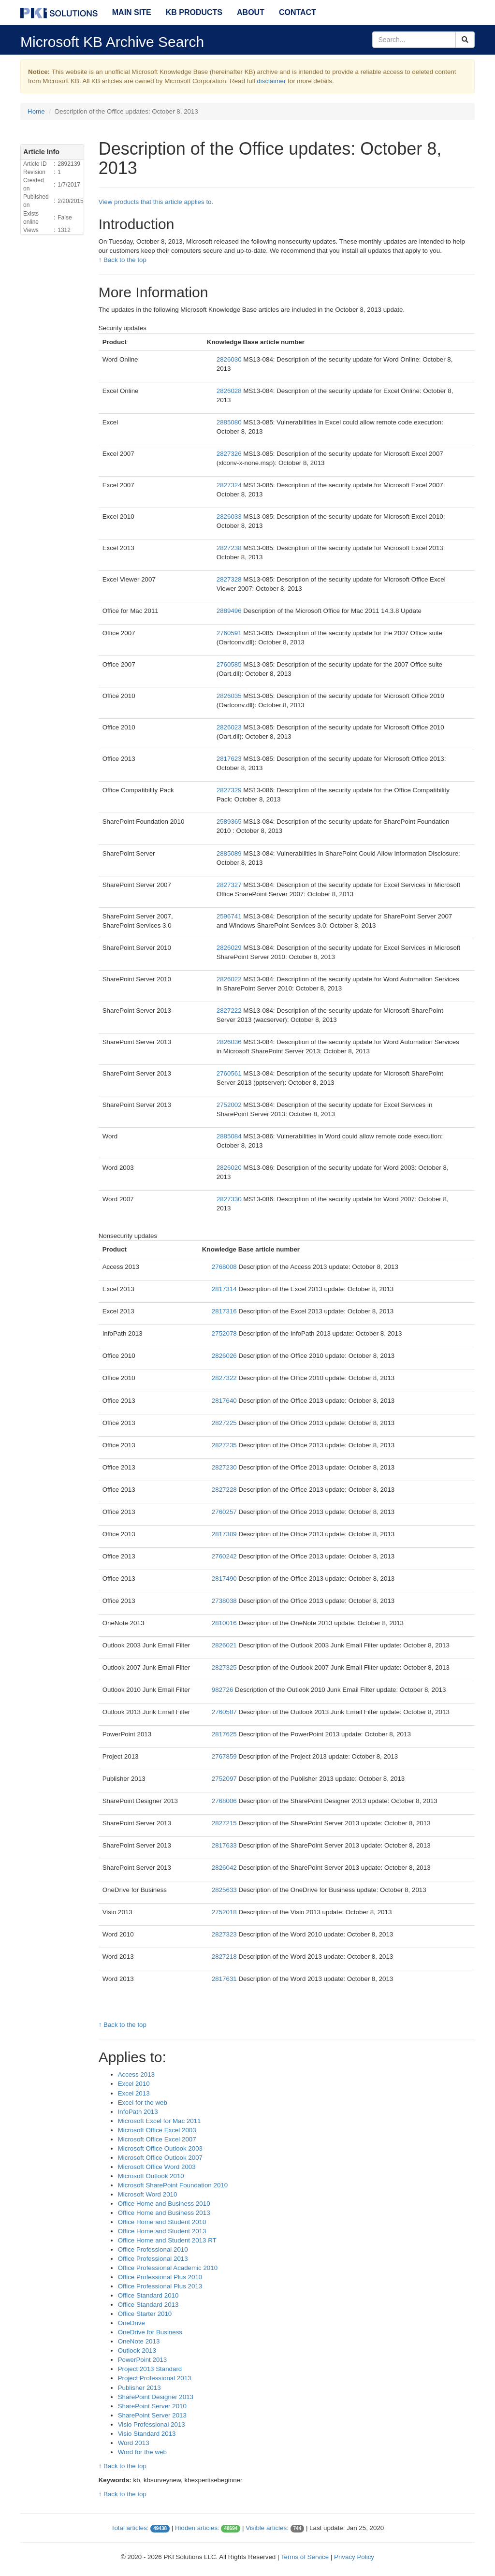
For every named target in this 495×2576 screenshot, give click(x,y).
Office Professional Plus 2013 (160, 2286)
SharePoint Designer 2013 (155, 2397)
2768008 (225, 1266)
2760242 (225, 1556)
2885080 (230, 422)
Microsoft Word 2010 (147, 2194)
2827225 (225, 1422)
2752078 (225, 1333)
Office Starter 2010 (145, 2313)
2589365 (230, 821)
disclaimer (271, 81)
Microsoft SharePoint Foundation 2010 (173, 2185)
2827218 (225, 1956)
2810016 (225, 1623)
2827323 (225, 1934)
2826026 (225, 1355)
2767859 (225, 1756)
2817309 (225, 1534)
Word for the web (142, 2452)
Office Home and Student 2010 (162, 2222)
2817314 (225, 1289)
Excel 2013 (134, 2093)
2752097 (225, 1778)
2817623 (230, 758)
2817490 (225, 1578)
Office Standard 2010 (148, 2295)
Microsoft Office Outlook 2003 (160, 2148)
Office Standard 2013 (148, 2304)
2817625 (225, 1734)
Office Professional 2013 (153, 2258)
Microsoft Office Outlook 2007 (160, 2157)
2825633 (225, 1889)
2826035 (230, 695)
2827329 (230, 790)
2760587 (225, 1712)
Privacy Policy (354, 2557)
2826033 (230, 516)
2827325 (225, 1667)
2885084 (230, 1136)
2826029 (230, 947)
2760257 (225, 1511)
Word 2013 (133, 2442)
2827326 (230, 453)
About (250, 12)
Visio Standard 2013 (147, 2433)
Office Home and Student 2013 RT (167, 2240)
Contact (297, 12)
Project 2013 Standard (150, 2368)
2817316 (225, 1311)
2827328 (230, 579)
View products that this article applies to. (156, 201)
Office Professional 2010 (153, 2249)
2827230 (225, 1467)
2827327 (230, 884)
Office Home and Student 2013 (162, 2231)
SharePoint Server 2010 (152, 2406)
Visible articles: (267, 2528)
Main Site (131, 12)
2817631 (225, 1978)
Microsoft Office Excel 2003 (157, 2130)
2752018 (225, 1912)
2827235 (225, 1445)
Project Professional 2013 (154, 2378)
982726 (223, 1689)
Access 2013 (136, 2074)
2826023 (230, 727)
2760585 (230, 664)
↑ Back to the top (122, 259)
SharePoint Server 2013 (152, 2415)
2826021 (225, 1645)
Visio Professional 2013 (151, 2424)
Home (36, 111)
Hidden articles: (197, 2528)
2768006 (225, 1801)
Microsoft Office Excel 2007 (157, 2139)
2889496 (230, 610)
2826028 (230, 390)
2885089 (230, 853)
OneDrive (131, 2323)
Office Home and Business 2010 (164, 2203)
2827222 (230, 1010)
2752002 (230, 1104)
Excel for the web (142, 2102)
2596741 (230, 916)
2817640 (225, 1400)
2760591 (230, 633)
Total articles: (130, 2528)
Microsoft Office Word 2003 (157, 2166)
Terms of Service (305, 2557)
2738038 (225, 1600)
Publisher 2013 (139, 2387)
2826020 (230, 1167)
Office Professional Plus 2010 (160, 2277)
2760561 (230, 1073)
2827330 (230, 1199)
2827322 (225, 1378)
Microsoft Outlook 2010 (151, 2176)
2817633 (225, 1845)
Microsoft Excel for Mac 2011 (159, 2121)
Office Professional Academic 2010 (168, 2267)
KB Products (194, 12)
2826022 (230, 979)
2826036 (230, 1042)
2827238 (230, 548)
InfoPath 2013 (138, 2111)
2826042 (225, 1867)
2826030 (230, 359)
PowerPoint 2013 (142, 2359)
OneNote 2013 (139, 2341)
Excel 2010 (134, 2083)
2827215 (225, 1823)
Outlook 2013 (137, 2350)
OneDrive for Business (150, 2332)
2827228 (225, 1489)
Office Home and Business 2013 (164, 2212)
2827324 (230, 485)
